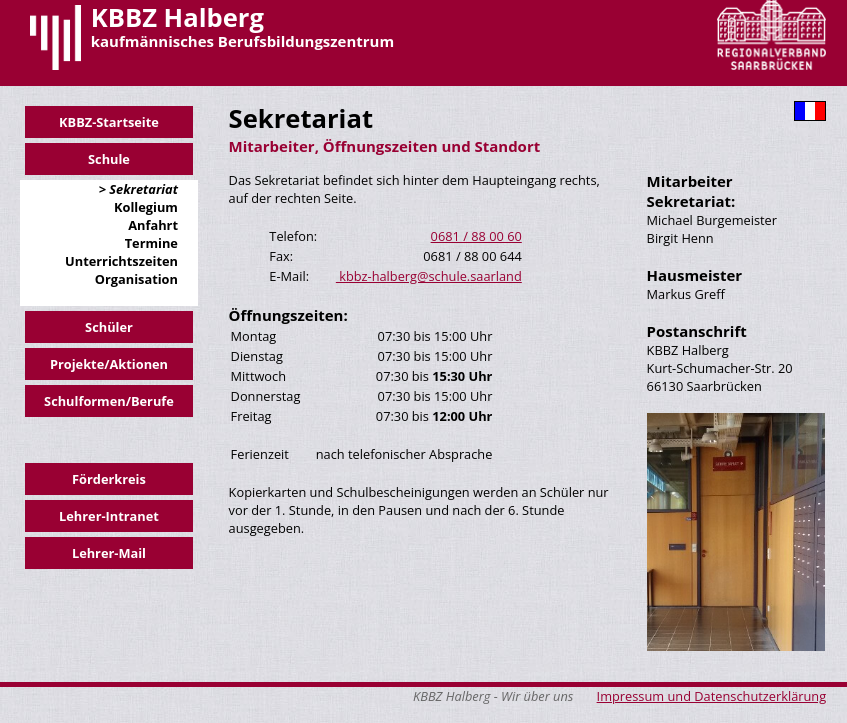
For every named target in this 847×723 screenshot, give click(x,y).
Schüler (109, 327)
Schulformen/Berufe (109, 401)
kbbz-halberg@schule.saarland (429, 276)
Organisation (136, 279)
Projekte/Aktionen (109, 364)
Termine (151, 243)
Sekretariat (142, 189)
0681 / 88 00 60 (476, 236)
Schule (109, 159)
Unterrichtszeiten (121, 261)
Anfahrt (153, 225)
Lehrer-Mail (109, 553)
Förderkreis (109, 479)
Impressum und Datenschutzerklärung (712, 696)
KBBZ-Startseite (109, 122)
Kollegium (146, 207)
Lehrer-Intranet (109, 516)
